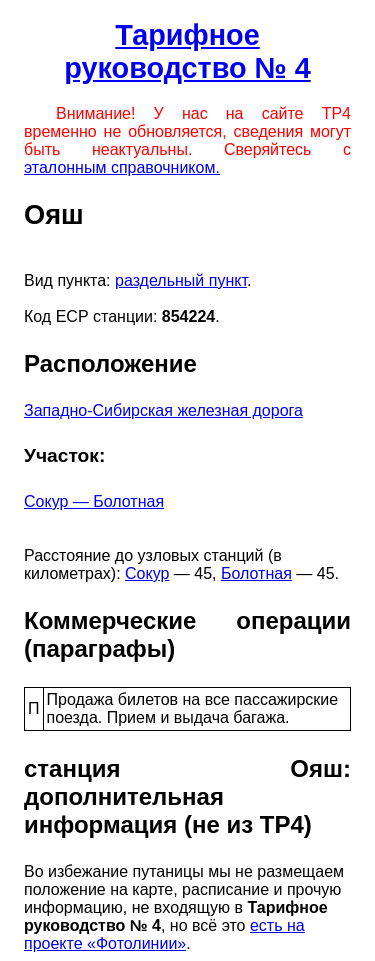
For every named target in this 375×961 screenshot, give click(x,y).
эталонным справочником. (122, 167)
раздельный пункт (181, 280)
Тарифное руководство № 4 (187, 51)
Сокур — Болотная (94, 501)
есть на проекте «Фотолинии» (164, 934)
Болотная (256, 573)
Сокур (147, 573)
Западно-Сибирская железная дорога (163, 410)
